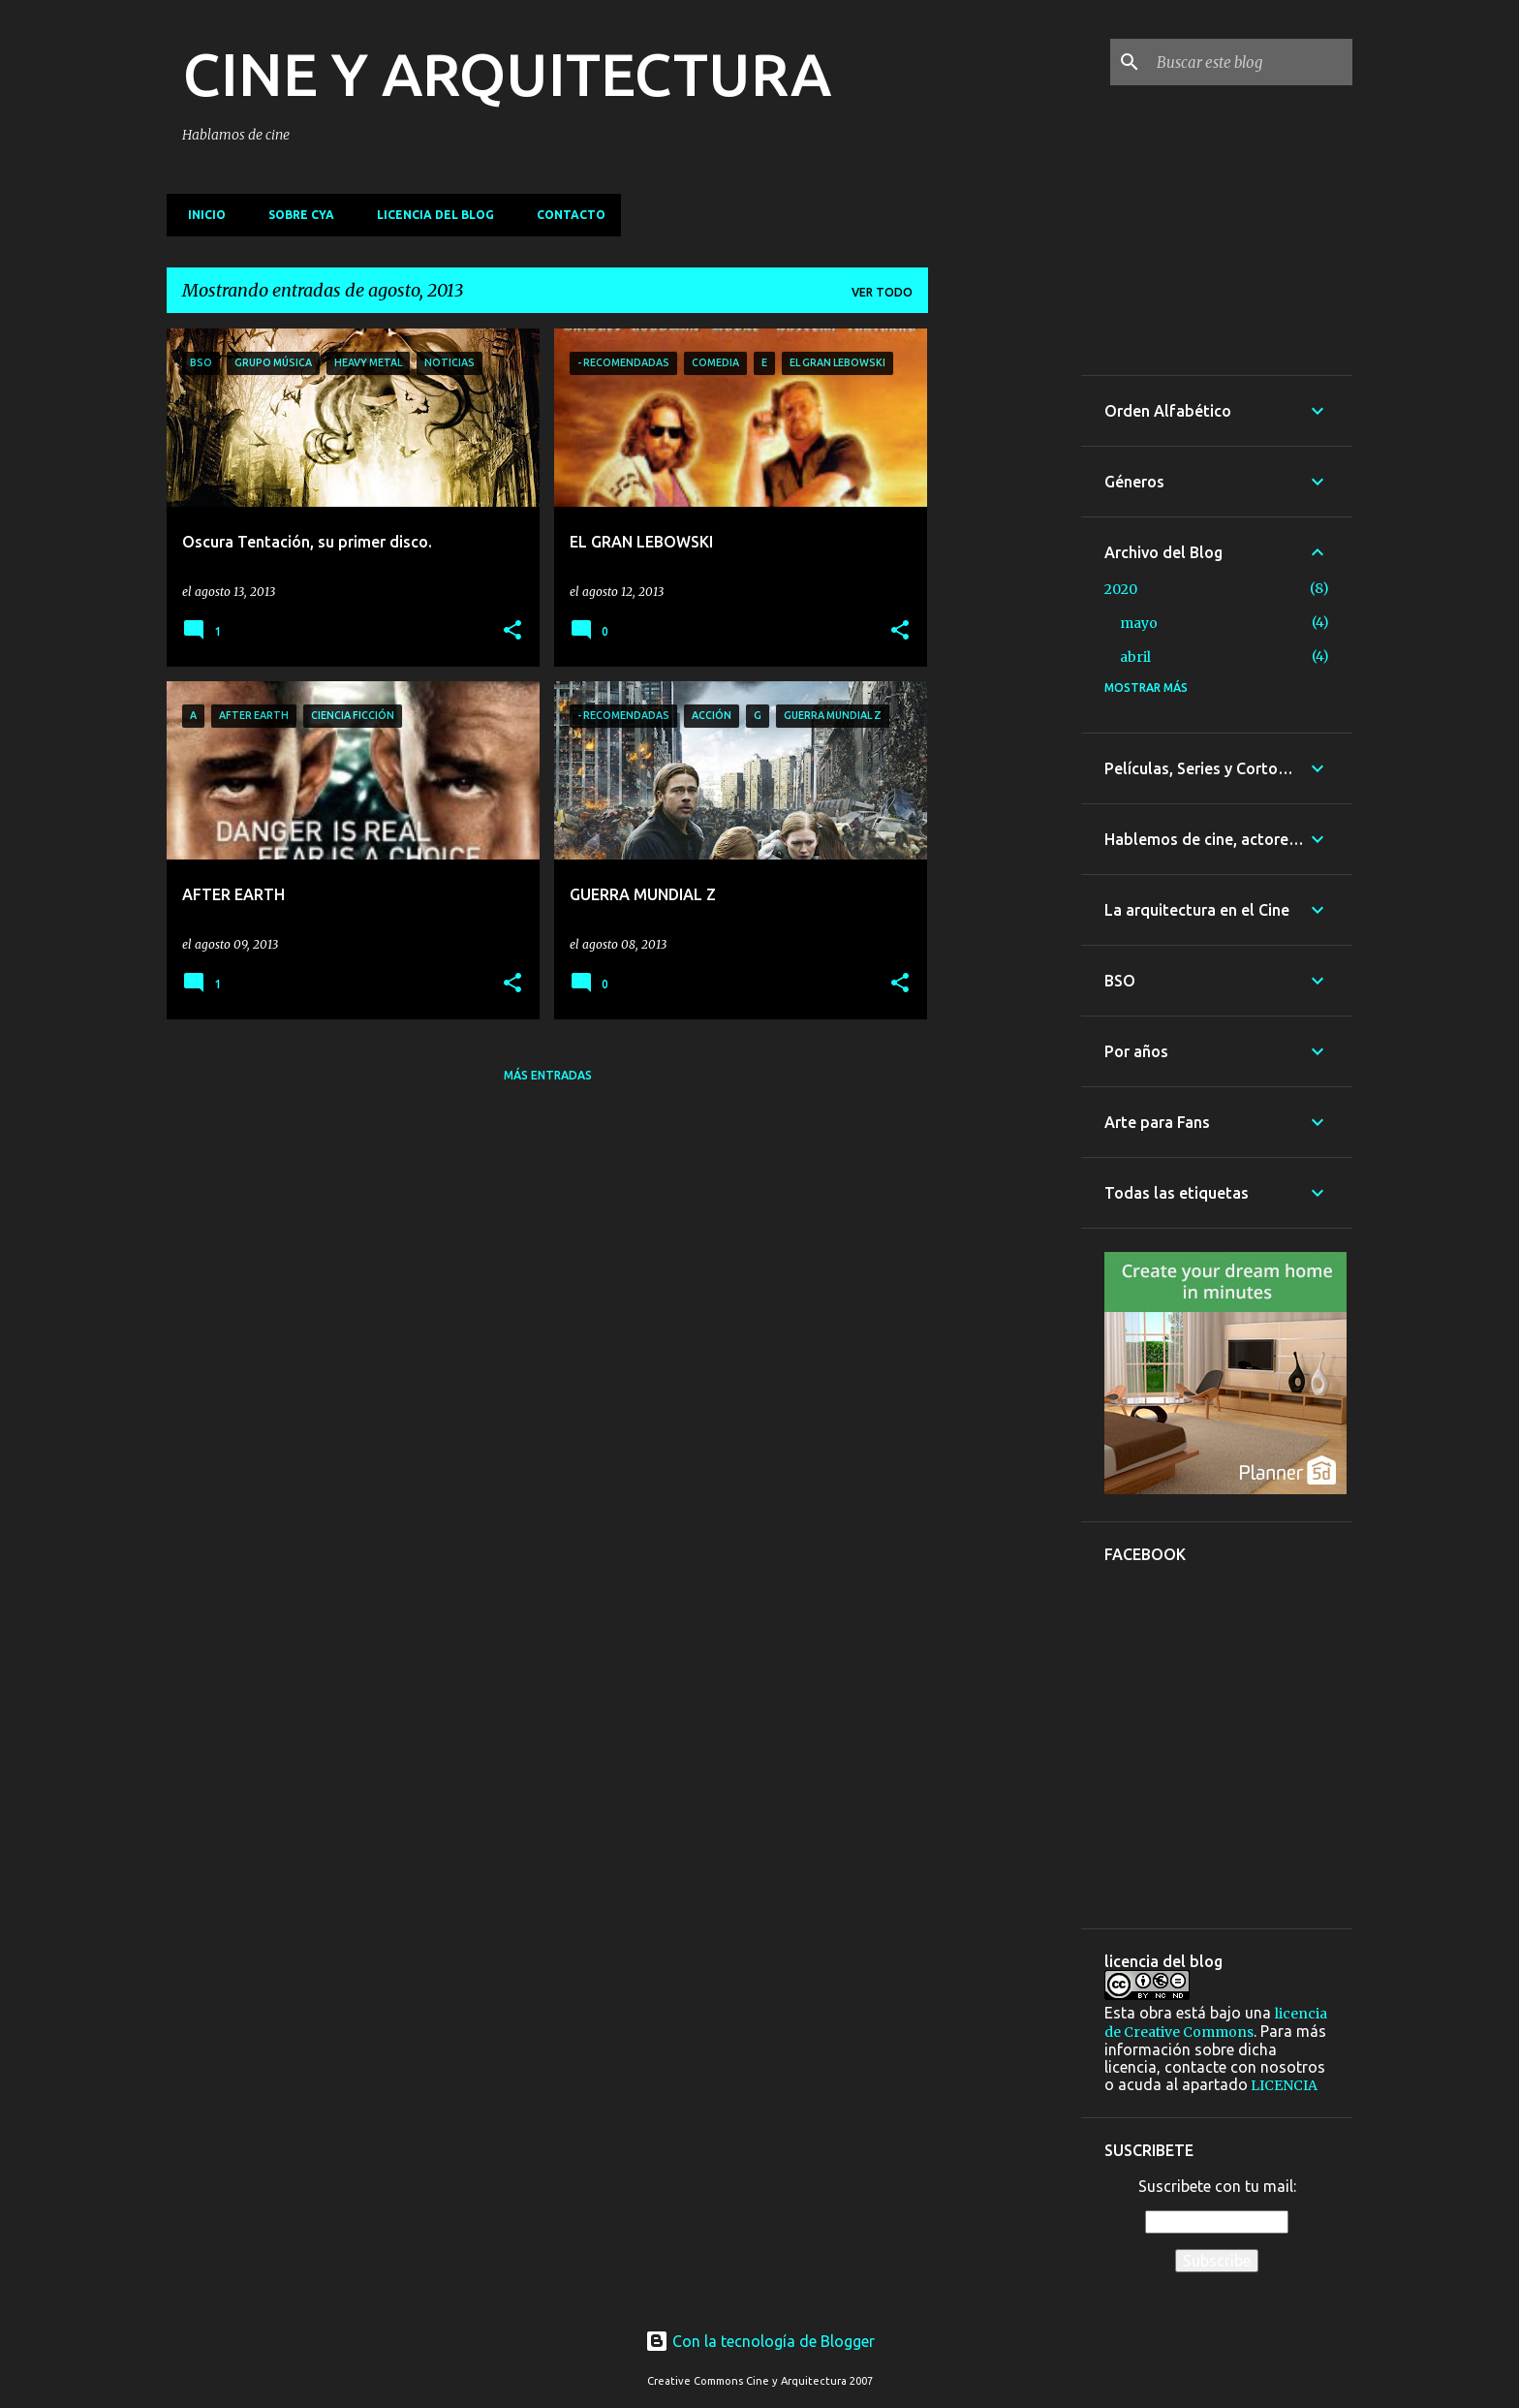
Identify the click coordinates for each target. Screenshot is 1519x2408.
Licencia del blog (429, 214)
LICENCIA (1283, 2085)
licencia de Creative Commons (1215, 2023)
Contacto (565, 214)
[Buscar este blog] (1250, 62)
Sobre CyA (295, 214)
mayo (1139, 623)
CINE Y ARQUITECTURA (506, 74)
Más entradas (548, 1075)
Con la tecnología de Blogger (760, 2341)
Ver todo (882, 292)
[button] (512, 630)
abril (1135, 657)
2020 (1120, 589)
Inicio (201, 214)
